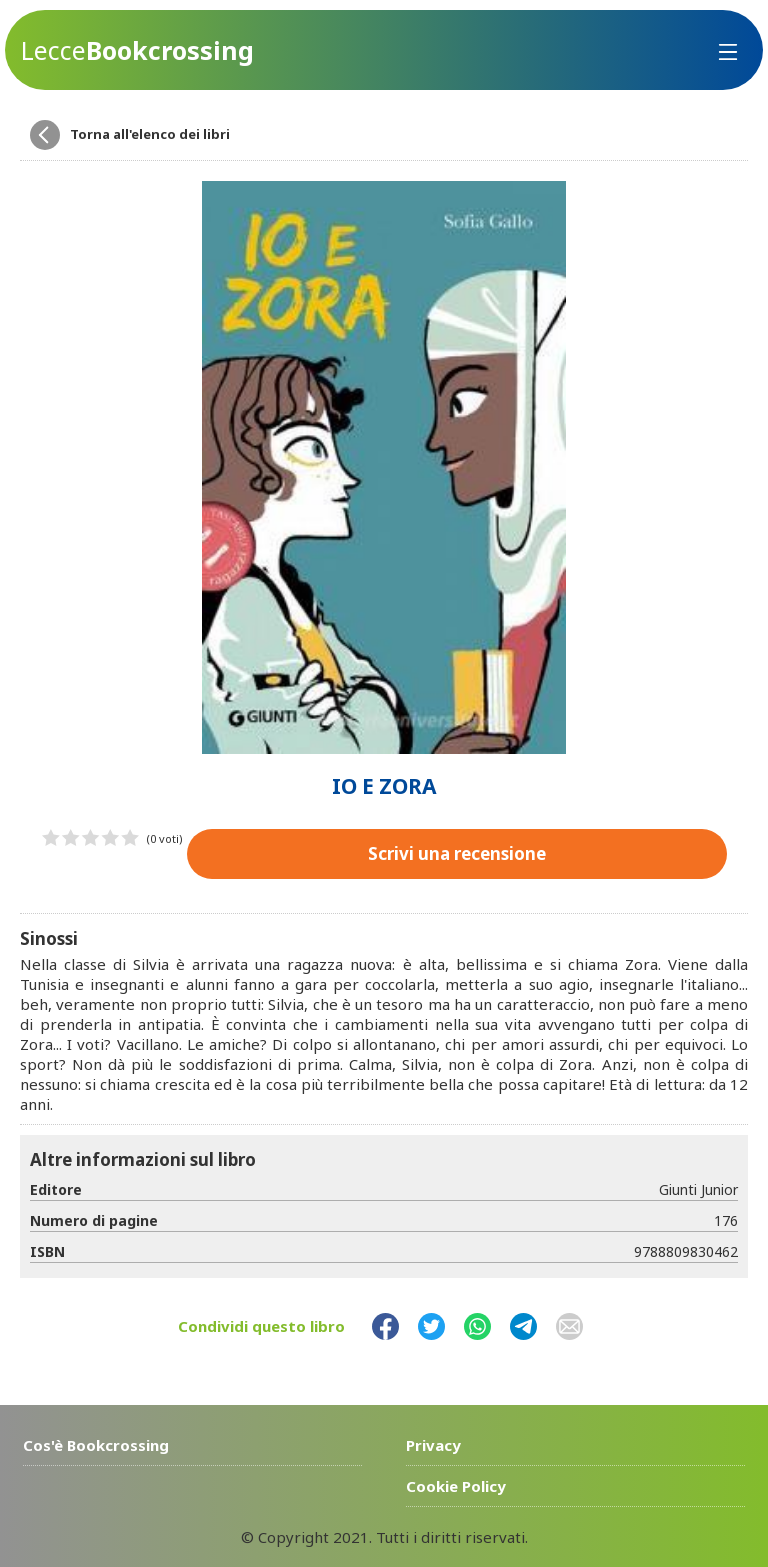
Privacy (433, 1445)
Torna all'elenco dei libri (150, 134)
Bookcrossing (137, 50)
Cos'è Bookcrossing (96, 1445)
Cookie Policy (456, 1486)
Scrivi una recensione (457, 853)
